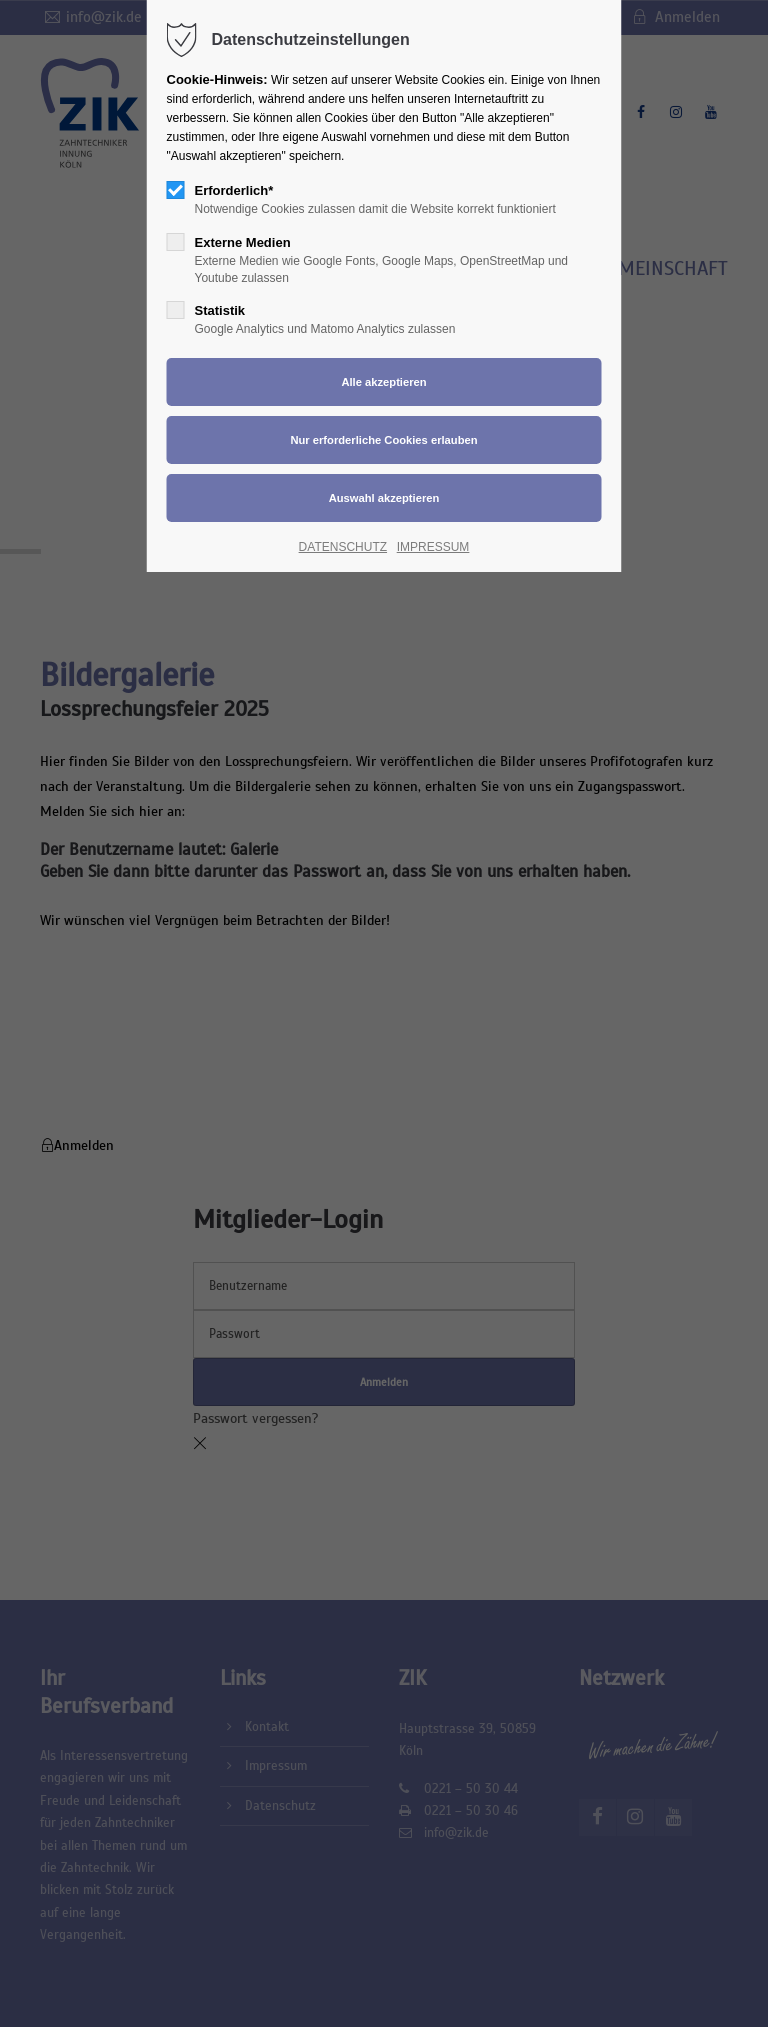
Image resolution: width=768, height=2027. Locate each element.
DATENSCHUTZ (343, 547)
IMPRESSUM (433, 547)
